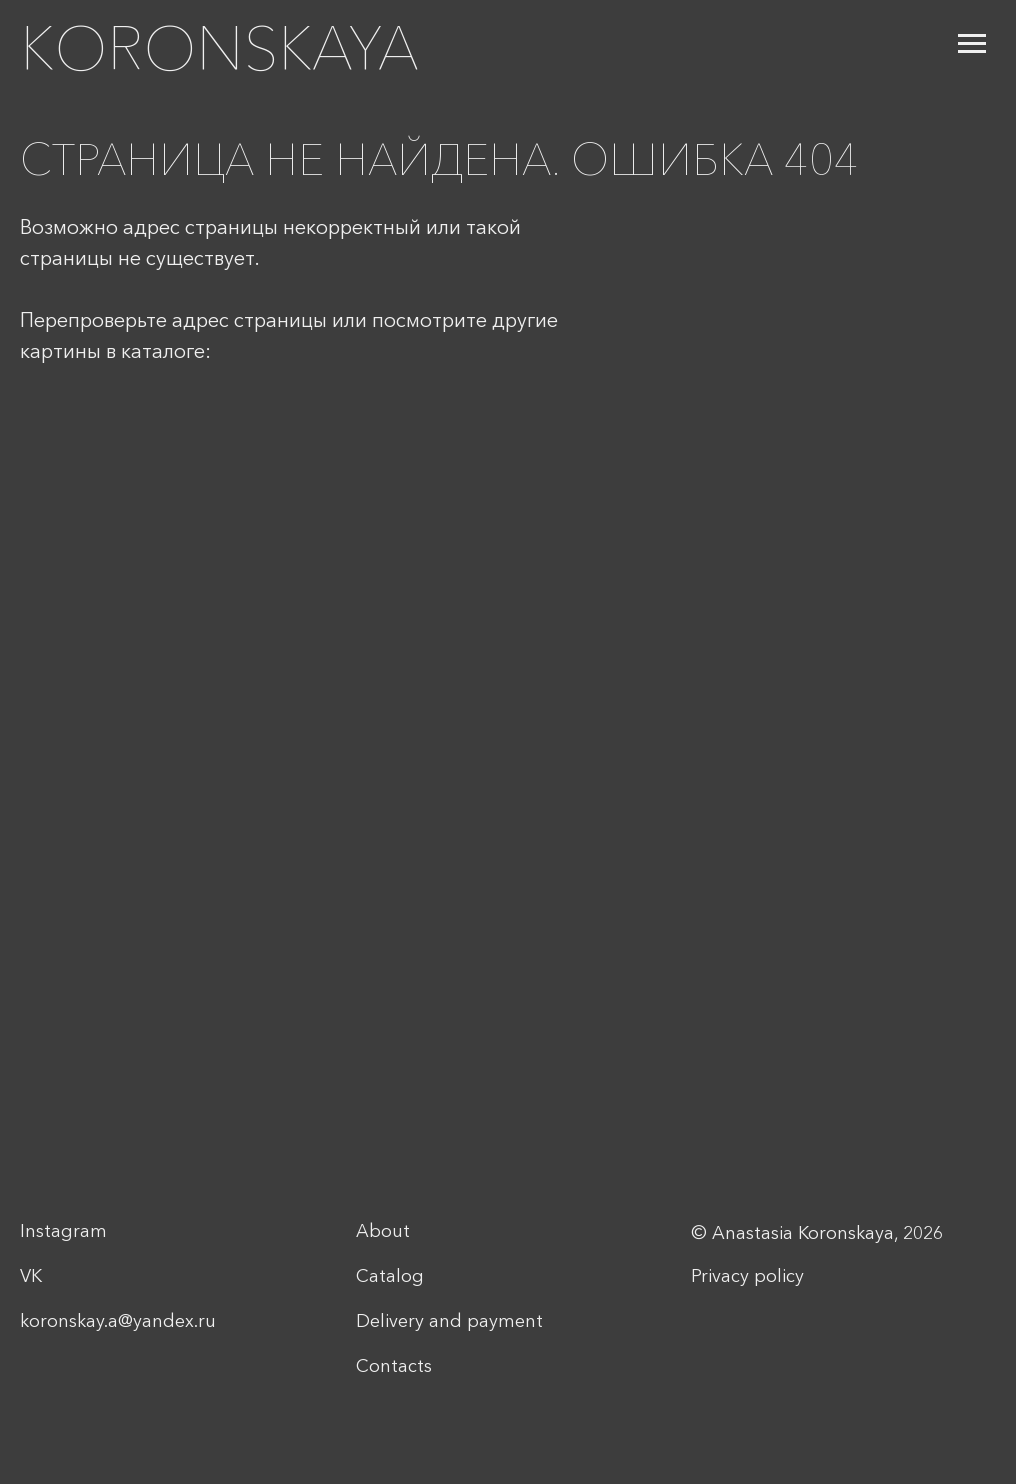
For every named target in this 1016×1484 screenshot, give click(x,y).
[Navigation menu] (972, 44)
